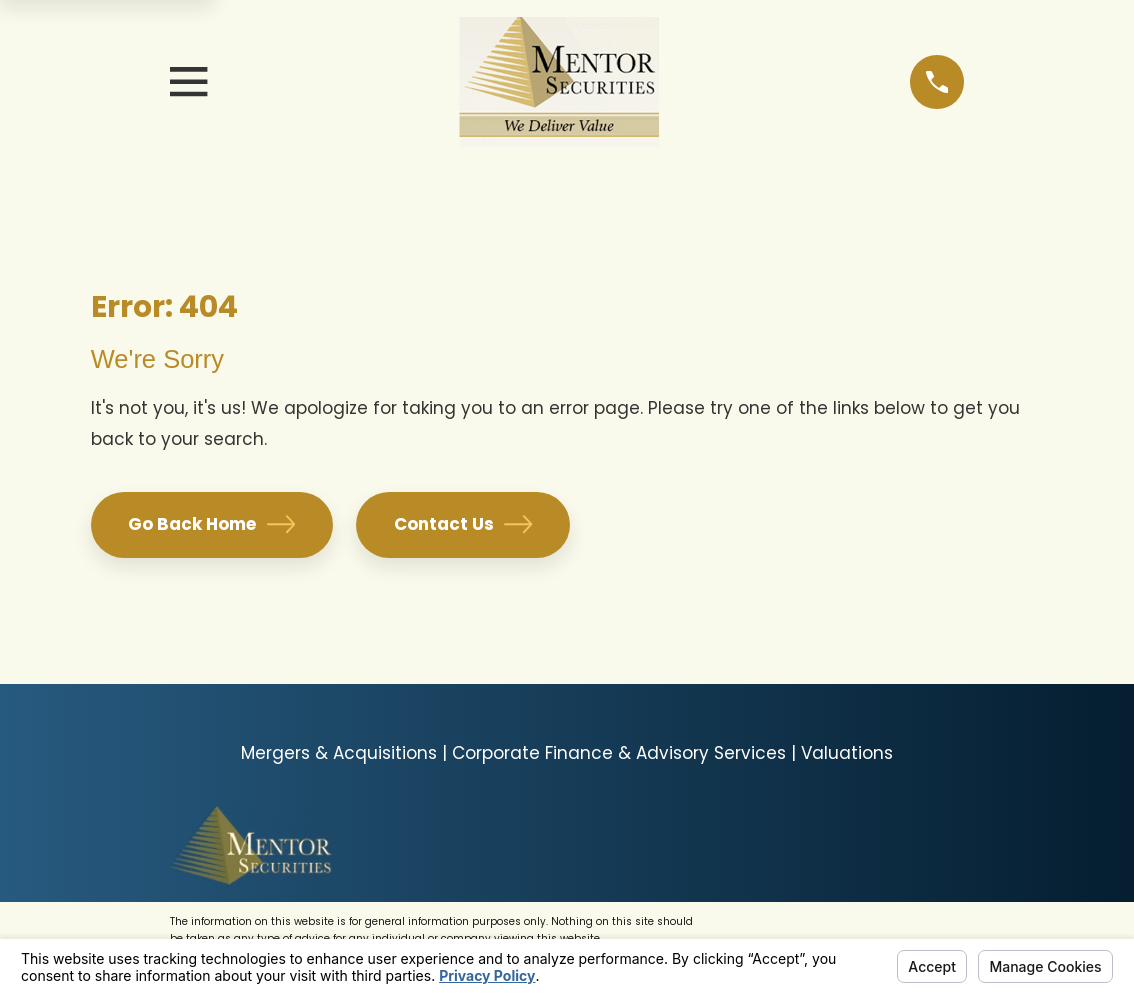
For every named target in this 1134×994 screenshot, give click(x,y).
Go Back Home (211, 524)
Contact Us (463, 524)
